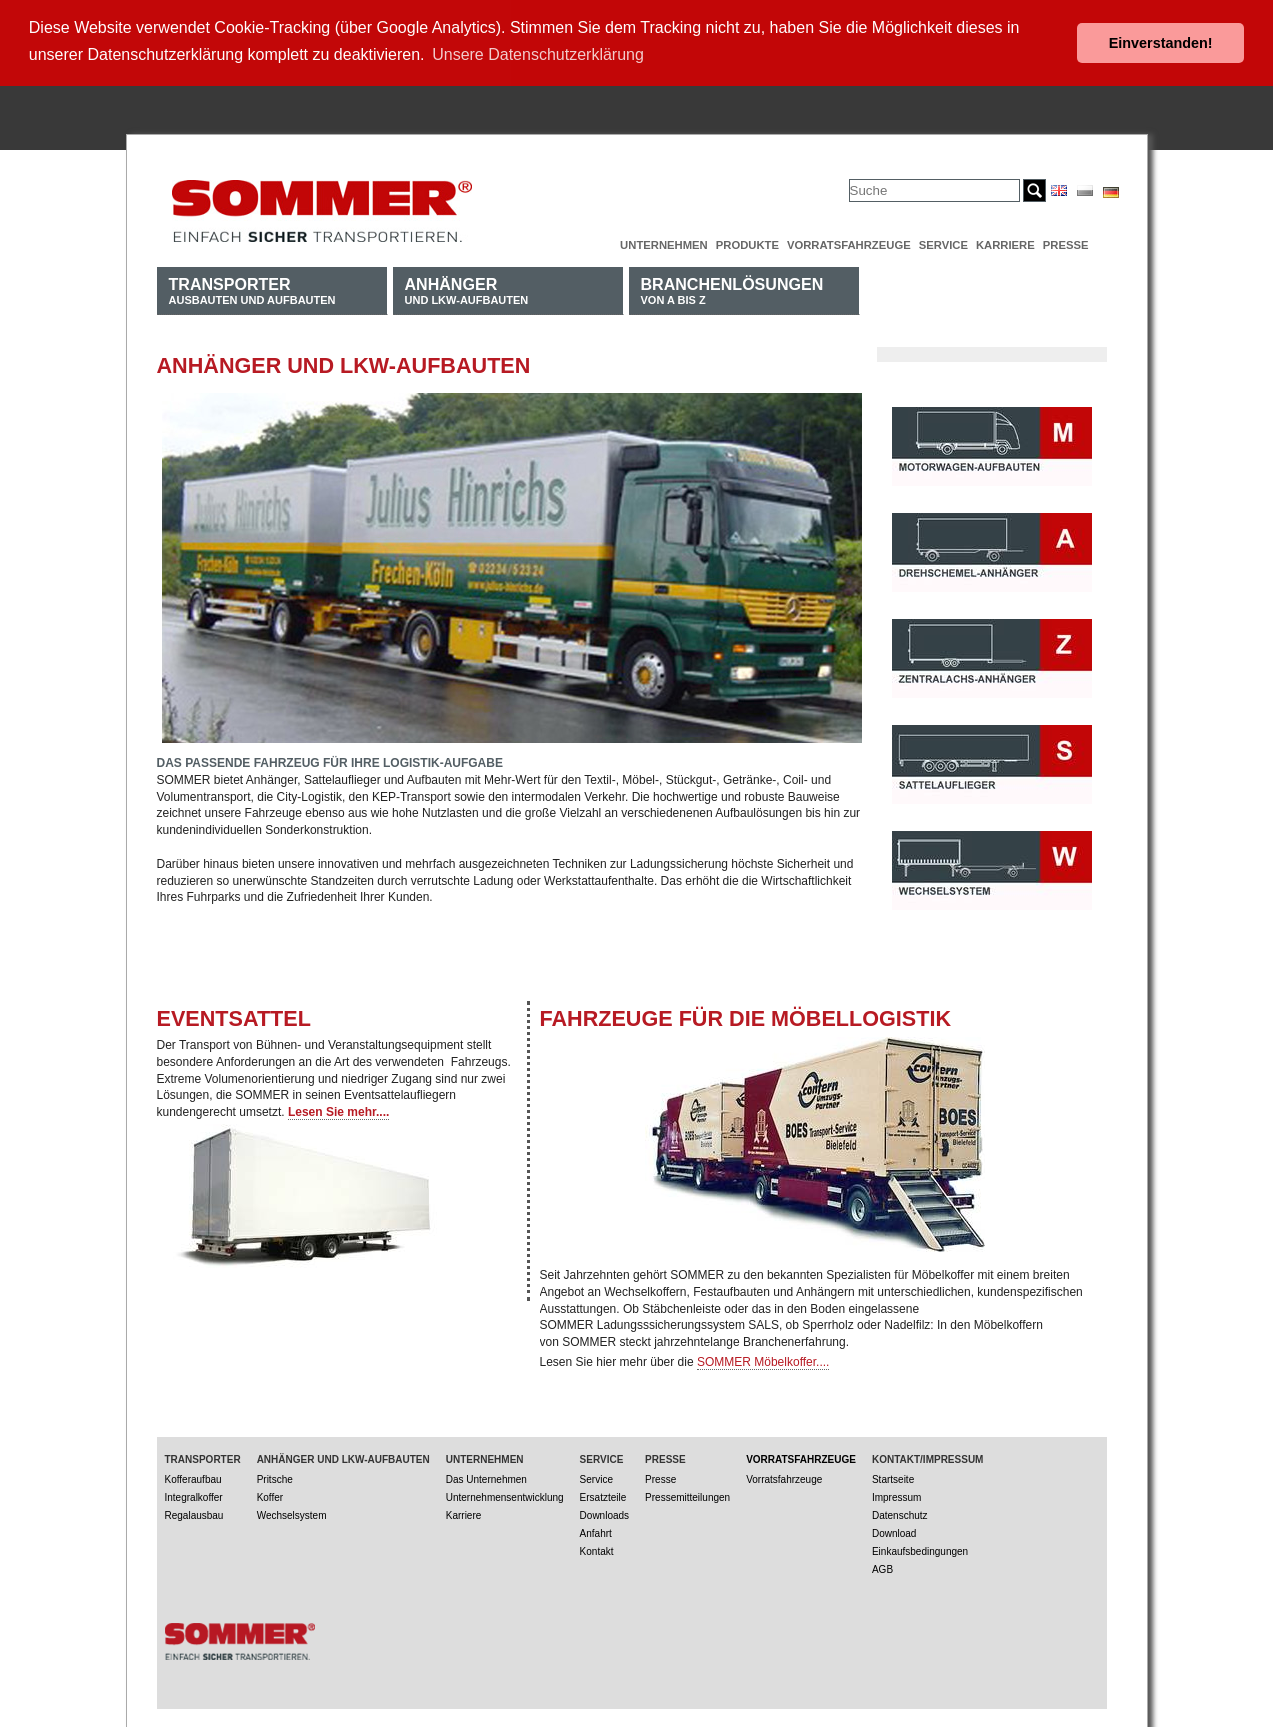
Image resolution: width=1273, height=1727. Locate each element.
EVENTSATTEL (234, 1015)
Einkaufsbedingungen (920, 1548)
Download (894, 1530)
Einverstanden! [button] (1161, 43)
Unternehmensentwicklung (505, 1494)
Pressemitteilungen (687, 1494)
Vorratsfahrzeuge (849, 242)
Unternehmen (664, 242)
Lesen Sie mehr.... (338, 1110)
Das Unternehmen (486, 1476)
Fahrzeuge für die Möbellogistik (745, 1015)
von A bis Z (732, 287)
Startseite (893, 1476)
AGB (882, 1566)
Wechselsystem (292, 1512)
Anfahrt (596, 1530)
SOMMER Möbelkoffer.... (763, 1360)
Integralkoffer (194, 1494)
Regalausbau (194, 1512)
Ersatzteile (603, 1494)
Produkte (747, 242)
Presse (1066, 242)
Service (943, 242)
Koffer (270, 1494)
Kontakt (597, 1548)
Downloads (604, 1512)
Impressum (896, 1494)
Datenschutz (900, 1512)
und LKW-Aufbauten (467, 287)
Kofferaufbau (193, 1476)
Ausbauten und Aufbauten (252, 287)
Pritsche (275, 1476)
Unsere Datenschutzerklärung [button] (538, 54)
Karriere (1005, 242)
